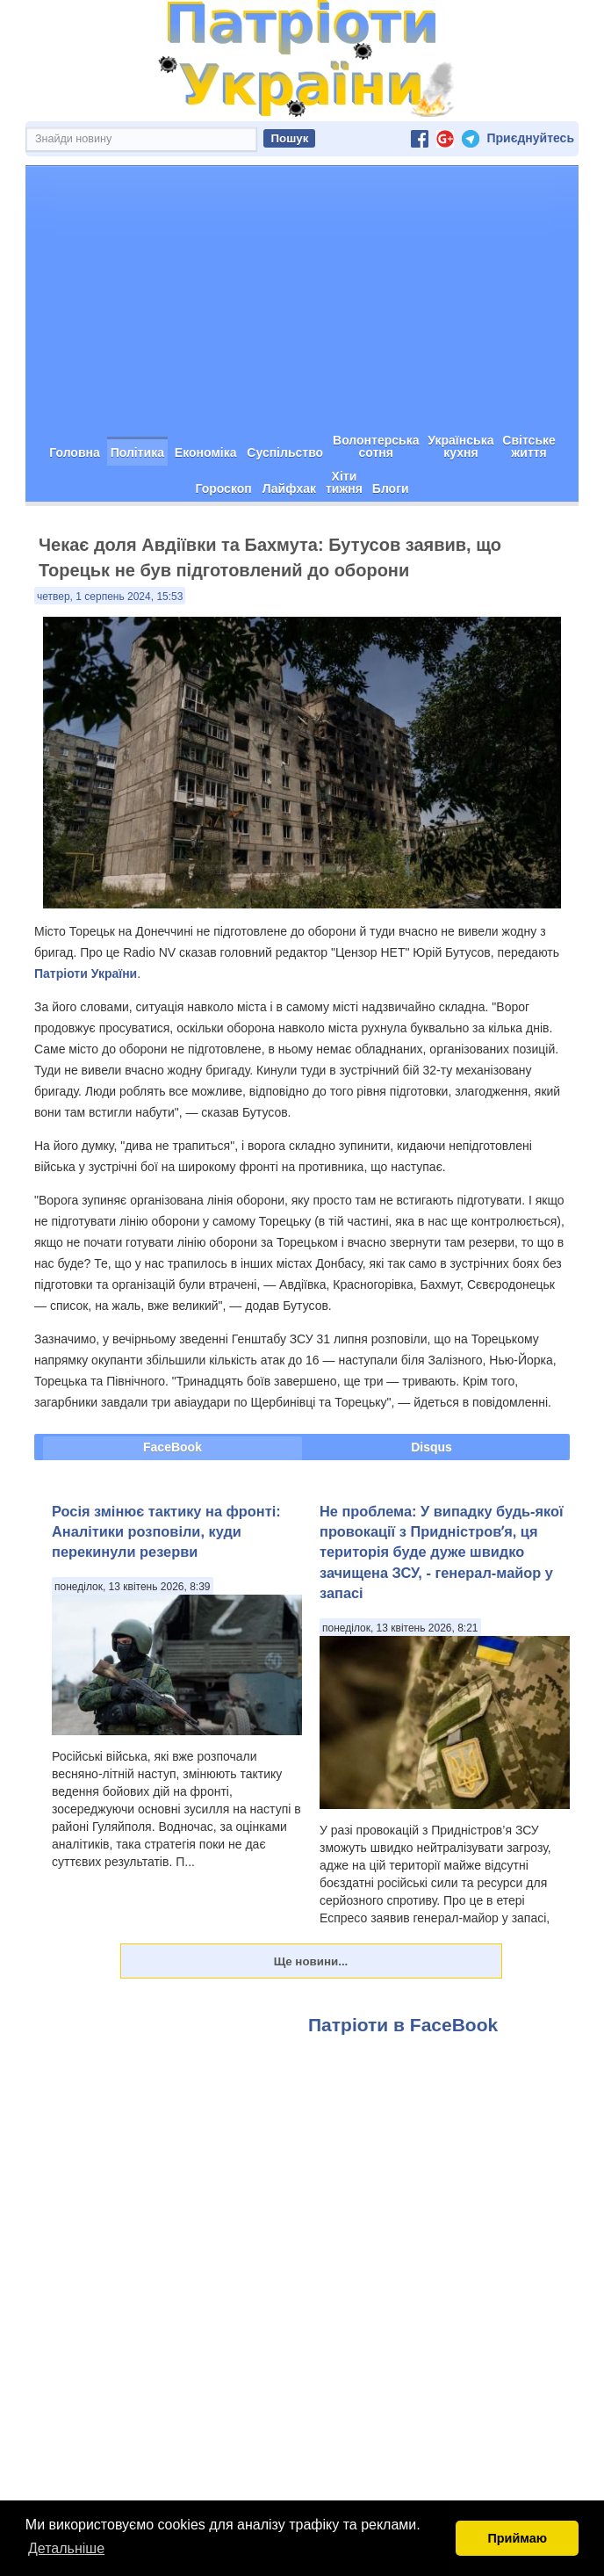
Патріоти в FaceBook (403, 2025)
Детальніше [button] (66, 2548)
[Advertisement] (302, 298)
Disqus (431, 1447)
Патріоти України (85, 973)
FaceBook (172, 1447)
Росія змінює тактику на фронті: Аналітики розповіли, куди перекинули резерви (166, 1531)
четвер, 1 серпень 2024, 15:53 (110, 596)
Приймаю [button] (517, 2538)
